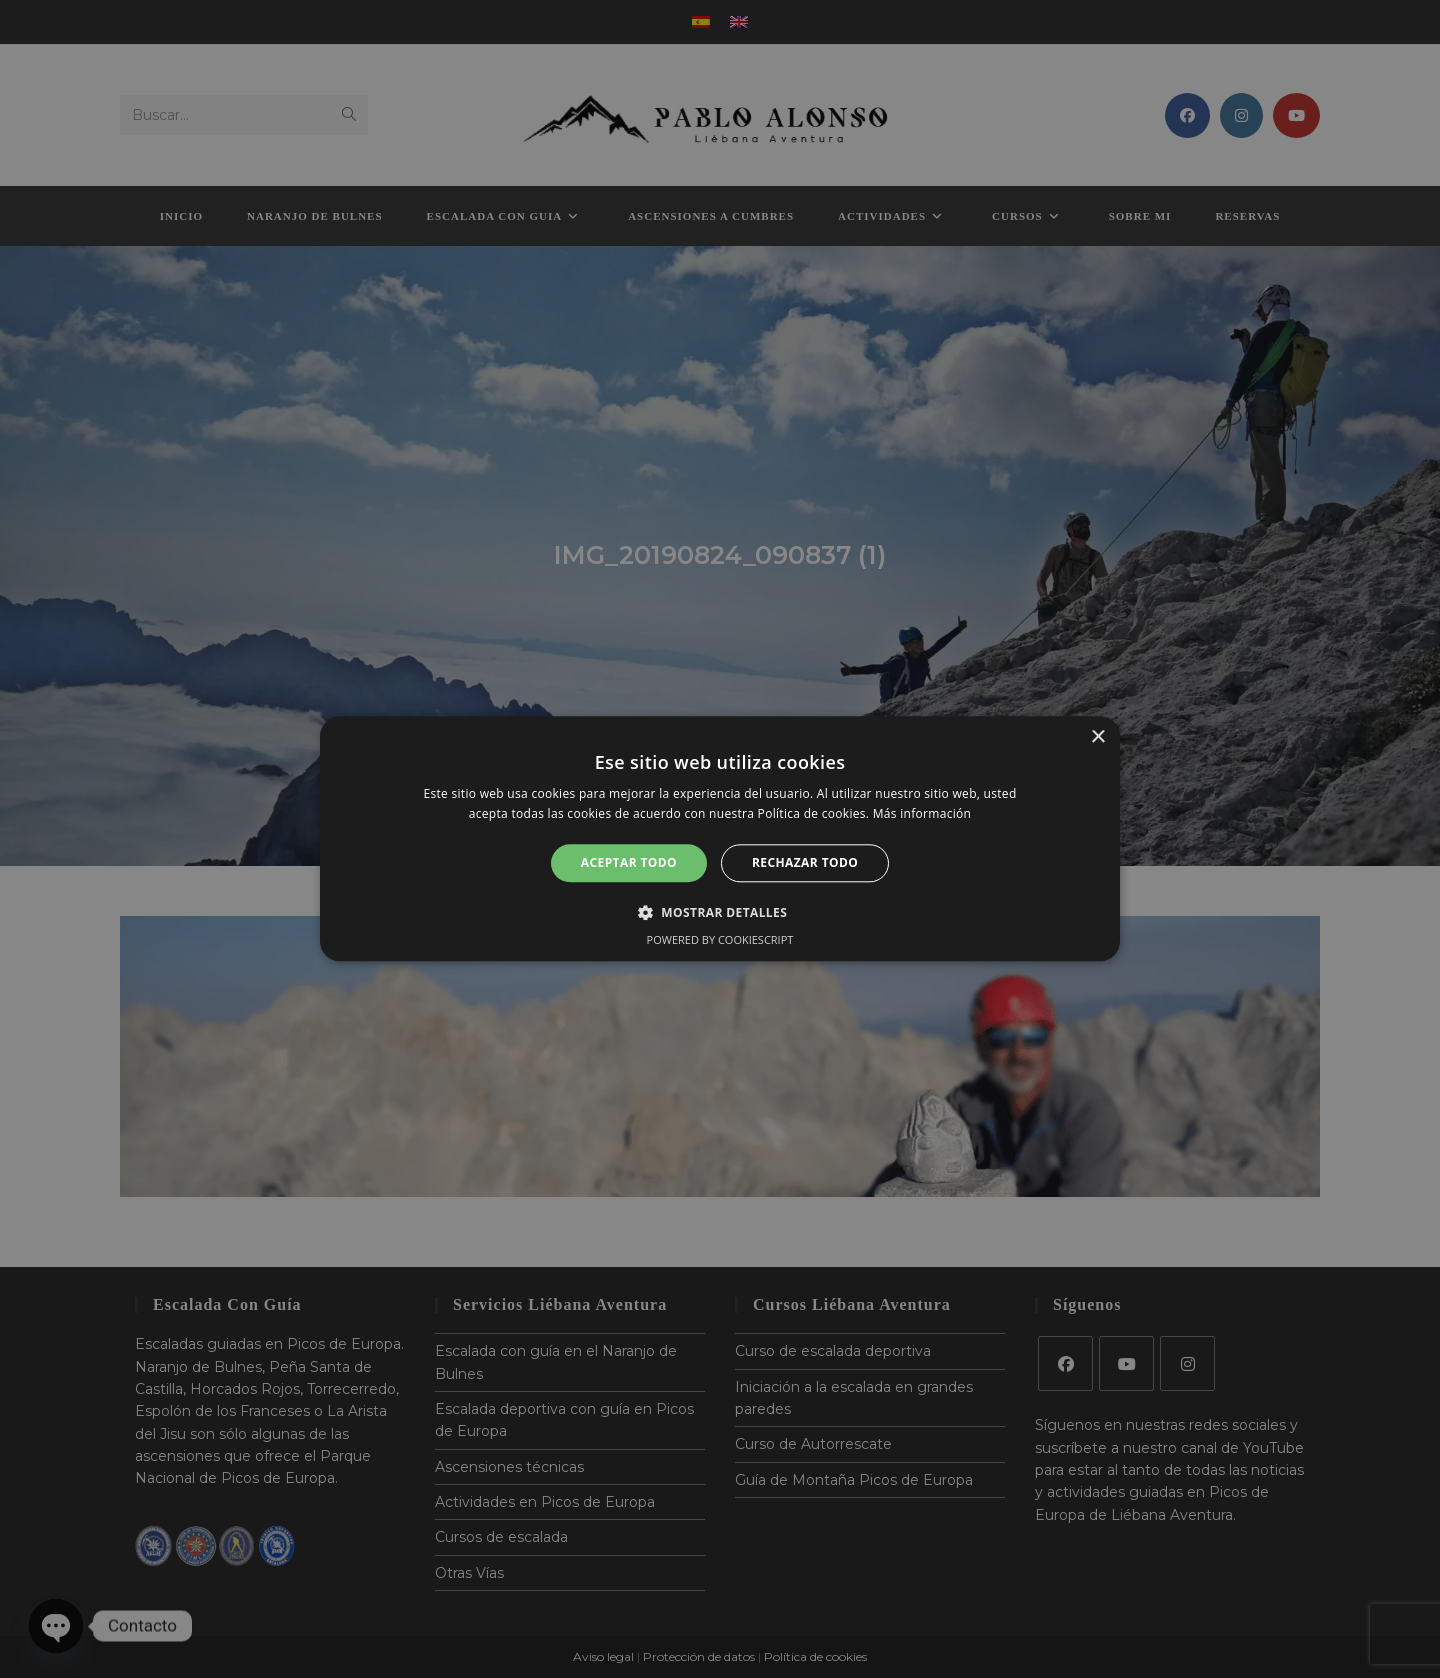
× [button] (1097, 737)
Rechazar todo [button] (805, 862)
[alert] (720, 839)
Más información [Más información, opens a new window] (922, 814)
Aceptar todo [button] (629, 862)
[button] (720, 913)
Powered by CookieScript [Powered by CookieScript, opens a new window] (720, 940)
